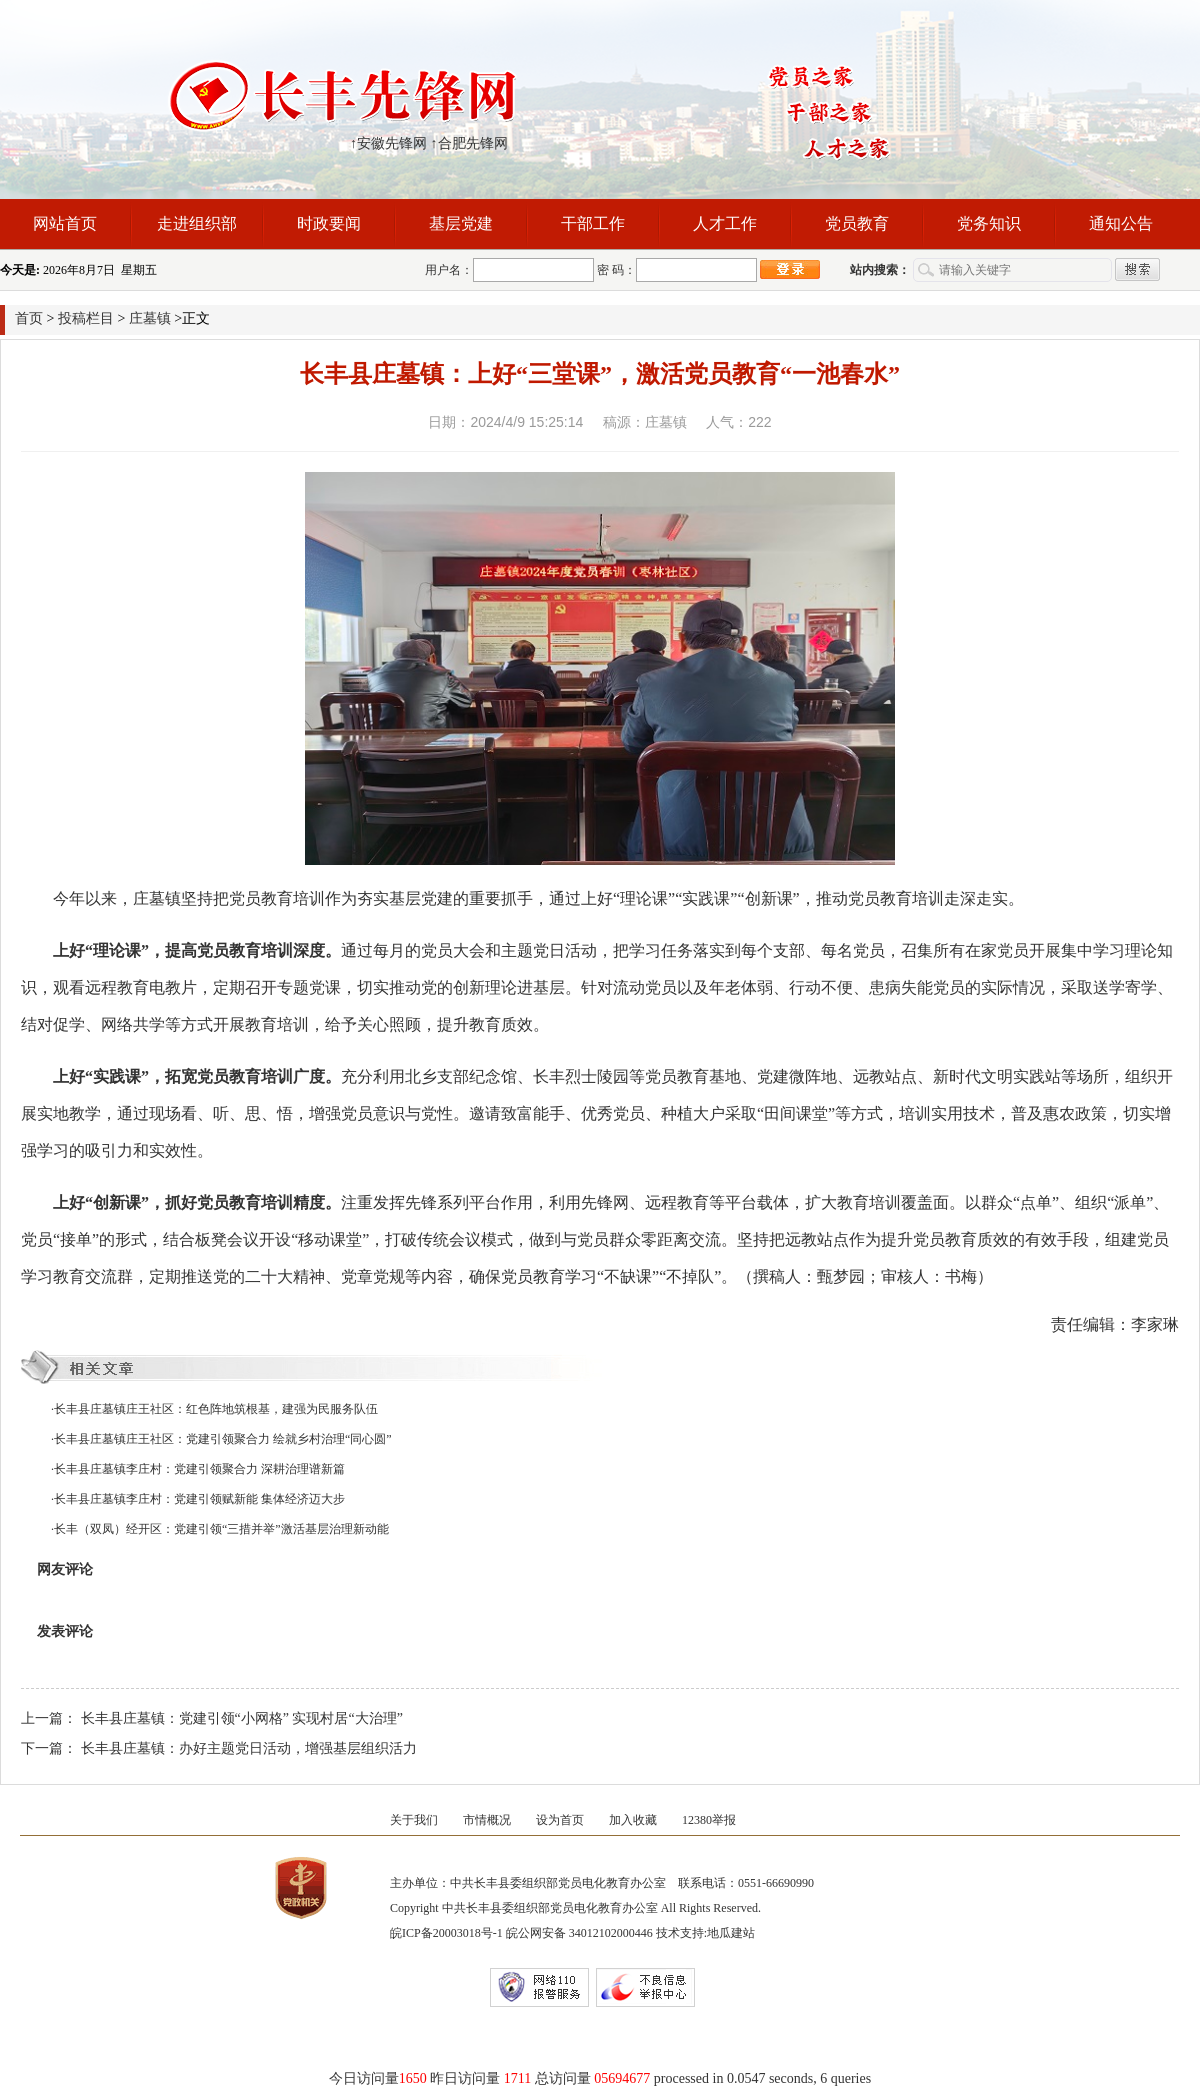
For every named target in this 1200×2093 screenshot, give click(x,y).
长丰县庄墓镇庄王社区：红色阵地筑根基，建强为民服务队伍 (216, 1409)
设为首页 (560, 1820)
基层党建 (461, 223)
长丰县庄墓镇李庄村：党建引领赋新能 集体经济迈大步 (199, 1499)
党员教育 (857, 223)
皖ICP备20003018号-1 (446, 1933)
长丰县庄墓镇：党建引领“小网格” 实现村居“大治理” (242, 1718)
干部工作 (593, 223)
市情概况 (487, 1820)
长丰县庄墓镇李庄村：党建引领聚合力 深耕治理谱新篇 (199, 1469)
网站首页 (65, 223)
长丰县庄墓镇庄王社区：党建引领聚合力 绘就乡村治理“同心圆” (223, 1439)
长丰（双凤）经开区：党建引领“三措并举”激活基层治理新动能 (221, 1529)
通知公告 (1121, 223)
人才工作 (725, 223)
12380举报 (709, 1820)
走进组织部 (197, 223)
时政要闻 (329, 223)
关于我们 (414, 1820)
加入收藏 (633, 1820)
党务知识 (989, 223)
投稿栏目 (86, 318)
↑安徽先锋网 (388, 143)
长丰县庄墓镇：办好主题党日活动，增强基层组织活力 (249, 1748)
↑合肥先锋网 (469, 143)
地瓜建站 (731, 1933)
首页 (29, 318)
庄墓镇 (150, 318)
